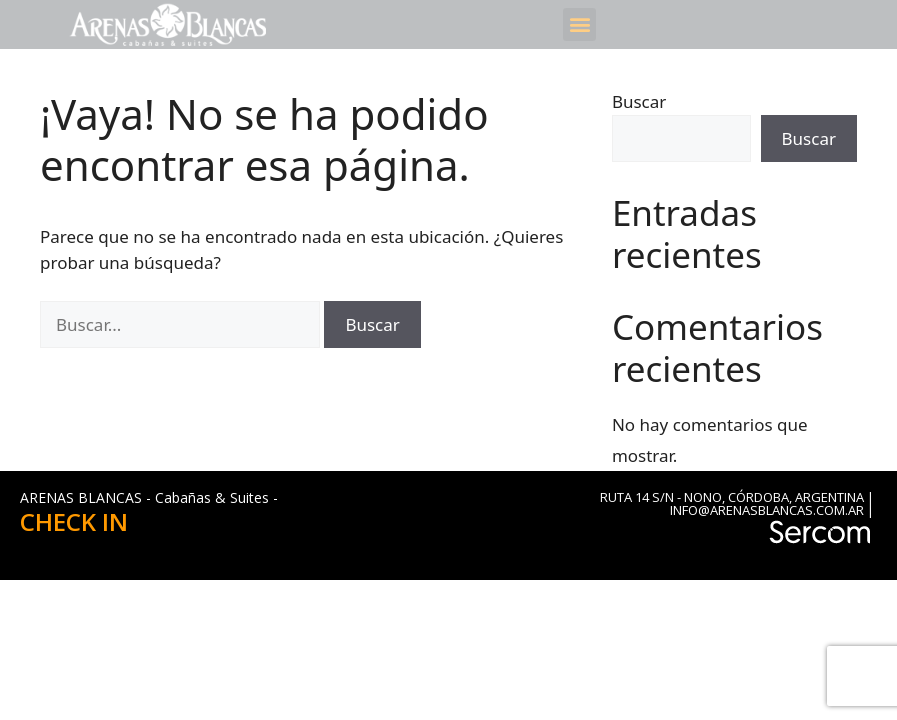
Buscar (639, 101)
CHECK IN (74, 521)
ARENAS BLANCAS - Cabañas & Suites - (149, 497)
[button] (579, 24)
